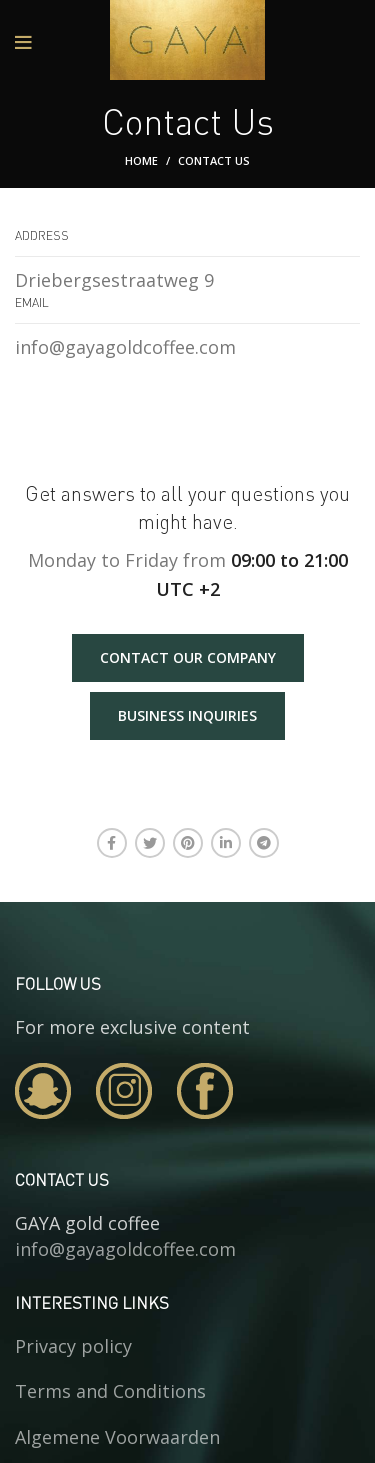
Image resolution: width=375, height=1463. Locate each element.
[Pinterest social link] (188, 843)
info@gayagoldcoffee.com (125, 1249)
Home (141, 160)
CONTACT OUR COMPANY (188, 657)
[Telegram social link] (264, 843)
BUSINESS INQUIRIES (187, 715)
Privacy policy (73, 1346)
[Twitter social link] (150, 843)
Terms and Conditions (110, 1391)
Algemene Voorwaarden (117, 1437)
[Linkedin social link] (226, 843)
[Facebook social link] (112, 843)
